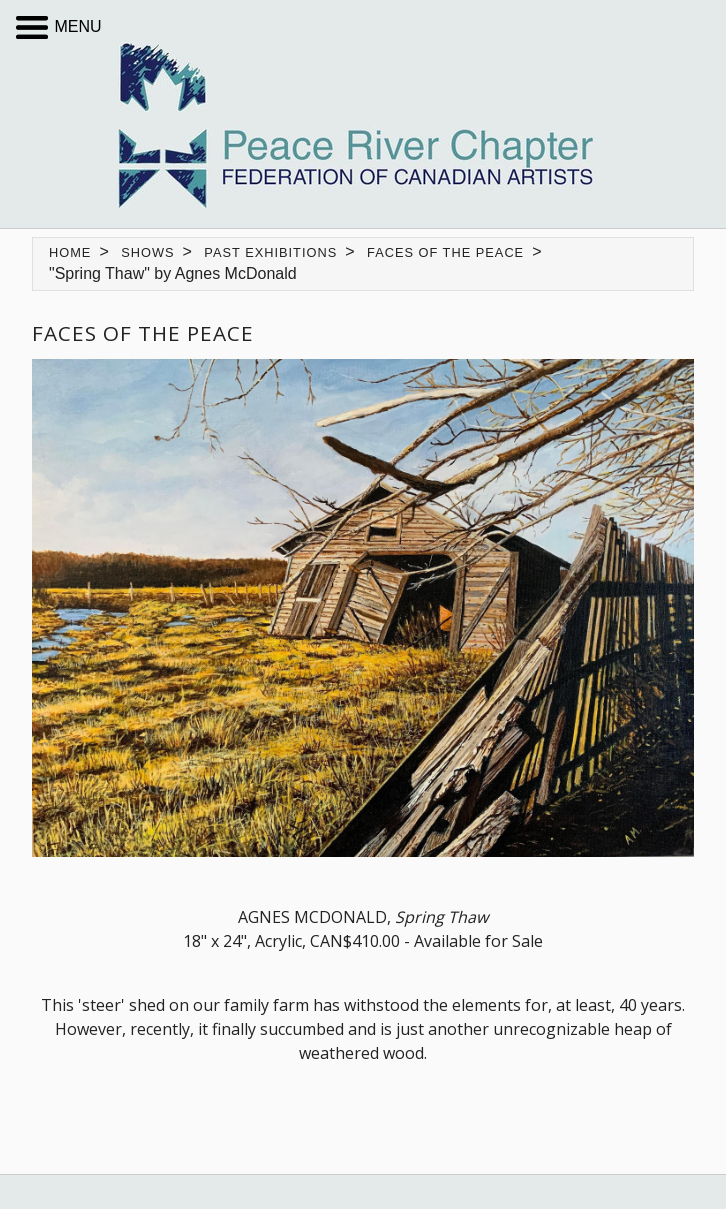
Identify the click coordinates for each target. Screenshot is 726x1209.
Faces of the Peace (445, 252)
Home (70, 252)
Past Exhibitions (270, 252)
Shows (147, 252)
